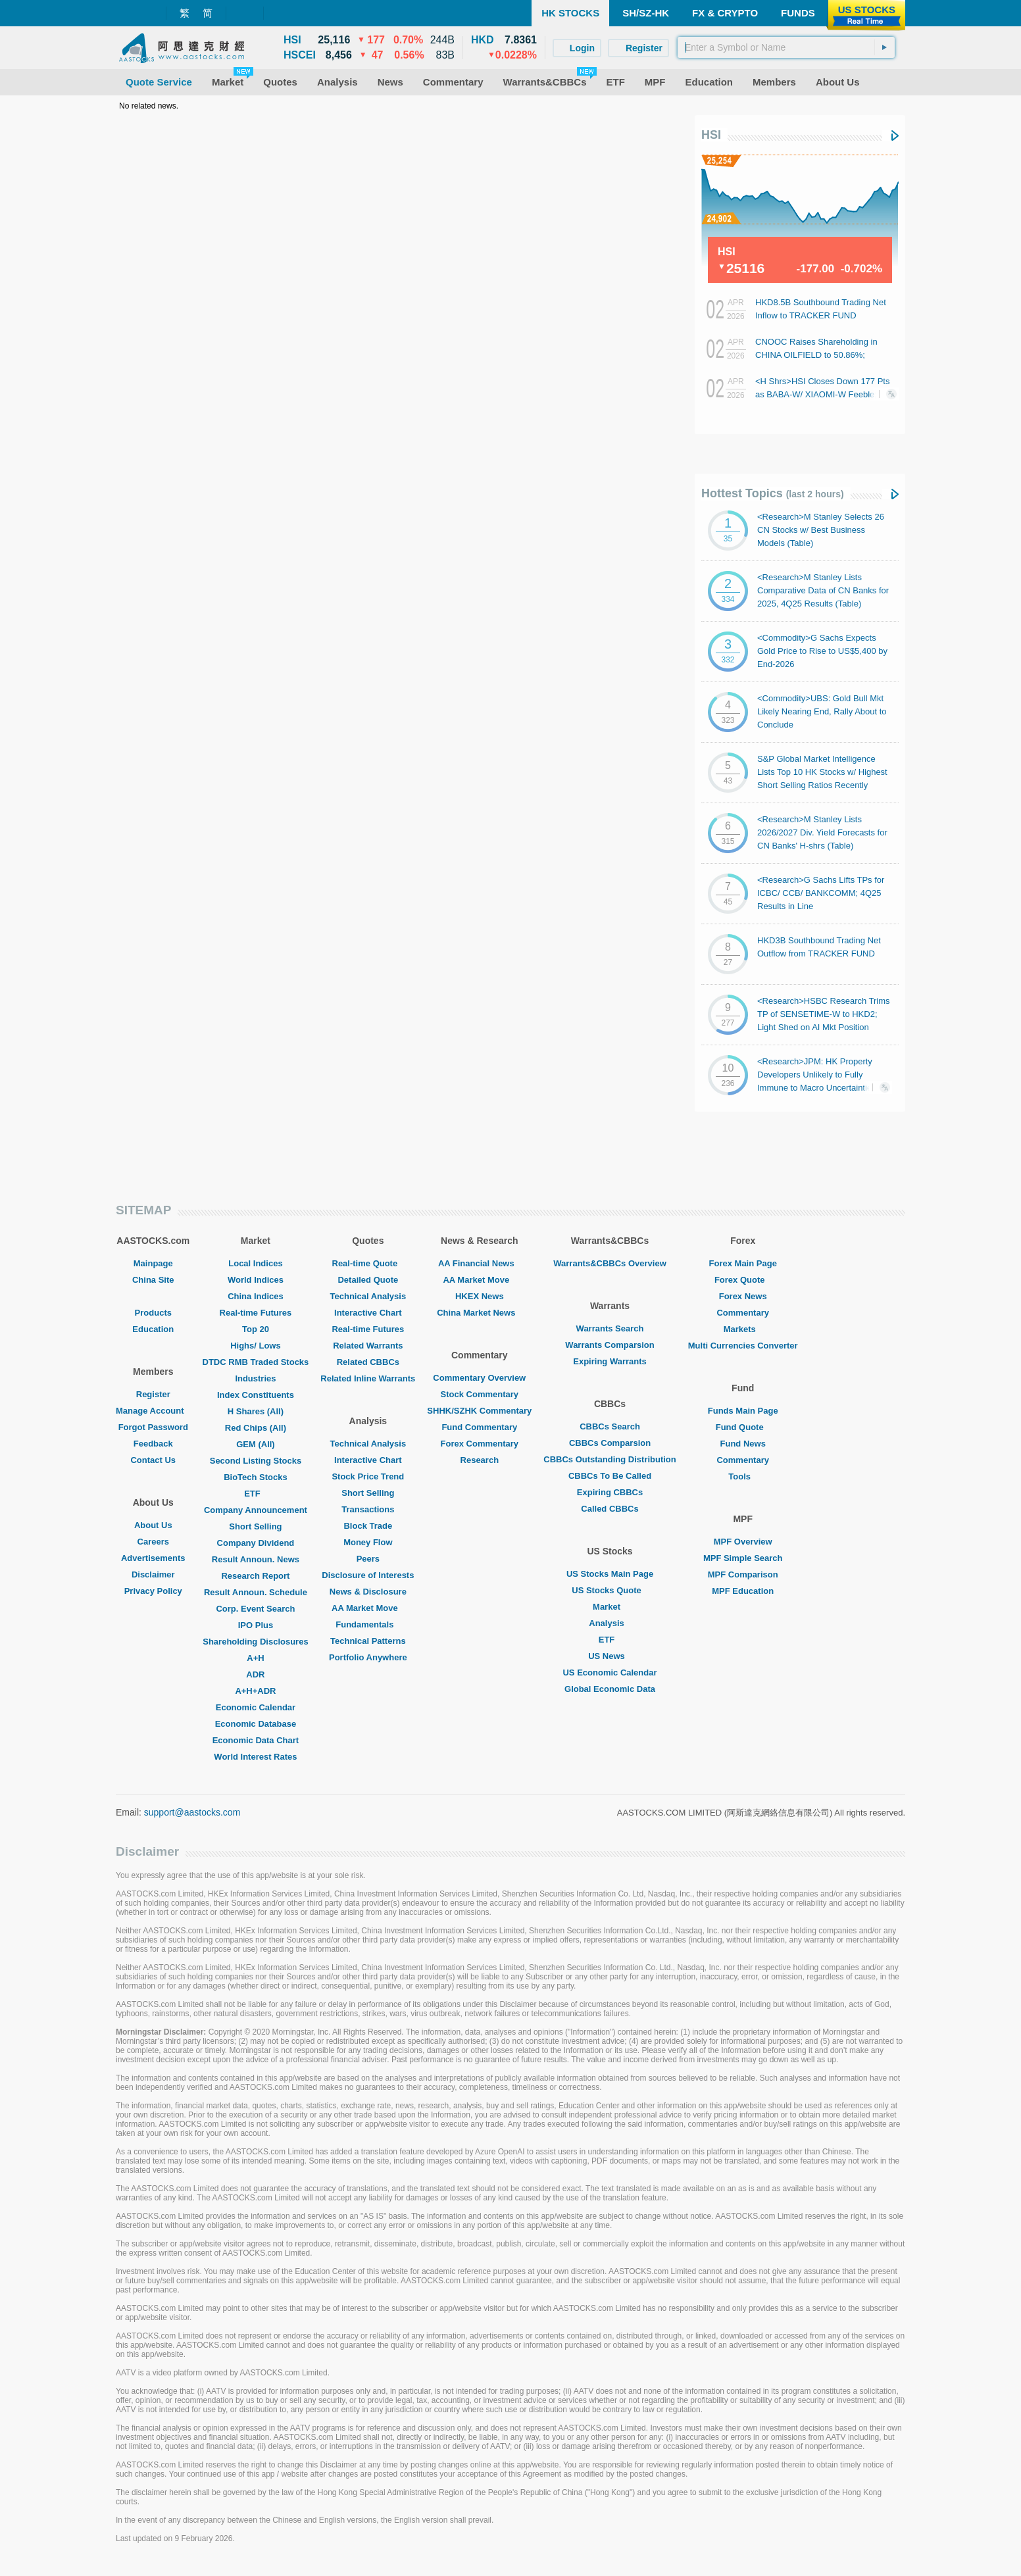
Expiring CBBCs (610, 1492)
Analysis (609, 1623)
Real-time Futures (256, 1313)
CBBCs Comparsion (610, 1443)
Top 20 (255, 1329)
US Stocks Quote (609, 1590)
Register (153, 1394)
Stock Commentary (479, 1394)
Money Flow (367, 1542)
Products (153, 1313)
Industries (255, 1378)
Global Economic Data (609, 1689)
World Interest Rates (255, 1757)
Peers (368, 1559)
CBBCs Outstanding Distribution (609, 1459)
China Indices (256, 1296)
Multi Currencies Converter (743, 1345)
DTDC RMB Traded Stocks (256, 1362)
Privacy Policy (153, 1591)
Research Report (255, 1576)
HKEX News (479, 1296)
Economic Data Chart (255, 1740)
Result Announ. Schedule (255, 1592)
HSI (711, 134)
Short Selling (255, 1526)
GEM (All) (255, 1444)
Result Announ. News (255, 1559)
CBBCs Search (610, 1426)
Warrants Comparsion (609, 1345)
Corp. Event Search (255, 1609)
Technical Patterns (368, 1641)
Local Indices (255, 1263)
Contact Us (153, 1460)
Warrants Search (610, 1328)
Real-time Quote (368, 1263)
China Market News (479, 1313)
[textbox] (786, 47)
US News (610, 1656)
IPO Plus (255, 1625)
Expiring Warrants (609, 1361)
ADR (255, 1674)
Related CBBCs (368, 1362)
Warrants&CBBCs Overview (609, 1263)
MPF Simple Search (743, 1558)
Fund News (743, 1444)
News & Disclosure (368, 1592)
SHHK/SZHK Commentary (479, 1411)
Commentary (742, 1313)
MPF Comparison (743, 1574)
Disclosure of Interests (368, 1575)
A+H (255, 1658)
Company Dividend (256, 1543)
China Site (153, 1280)
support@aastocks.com (192, 1812)
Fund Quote (743, 1427)
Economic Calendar (255, 1707)
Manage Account (153, 1411)
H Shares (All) (256, 1411)
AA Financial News (479, 1263)
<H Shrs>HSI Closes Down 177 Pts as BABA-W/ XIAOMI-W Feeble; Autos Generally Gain (822, 394)
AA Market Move (368, 1608)
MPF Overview (743, 1542)
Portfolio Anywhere (368, 1657)
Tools (742, 1476)
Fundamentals (368, 1624)
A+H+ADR (255, 1691)
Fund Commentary (479, 1427)
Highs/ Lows (255, 1345)
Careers (153, 1542)
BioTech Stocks (255, 1477)
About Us (153, 1525)
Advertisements (153, 1558)
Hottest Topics (772, 493)
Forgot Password (153, 1427)
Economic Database (256, 1724)
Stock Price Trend (368, 1476)
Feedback (153, 1444)
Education (153, 1329)
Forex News (743, 1296)
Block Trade (367, 1526)
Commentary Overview (479, 1378)
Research (480, 1460)
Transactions (367, 1509)
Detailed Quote (367, 1280)
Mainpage (153, 1263)
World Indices (256, 1280)
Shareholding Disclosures (255, 1642)
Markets (743, 1329)
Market (610, 1607)
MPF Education (743, 1591)
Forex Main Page (743, 1263)
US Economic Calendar (609, 1672)
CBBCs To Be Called (609, 1476)
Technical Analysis (368, 1296)
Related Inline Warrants (367, 1378)
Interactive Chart (368, 1313)
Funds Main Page (743, 1411)
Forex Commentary (479, 1444)
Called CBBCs (609, 1509)
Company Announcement (255, 1510)
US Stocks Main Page (609, 1574)
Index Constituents (255, 1395)
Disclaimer (153, 1574)
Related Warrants (368, 1345)
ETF (255, 1494)
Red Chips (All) (255, 1428)
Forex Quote (743, 1280)
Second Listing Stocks (255, 1461)
